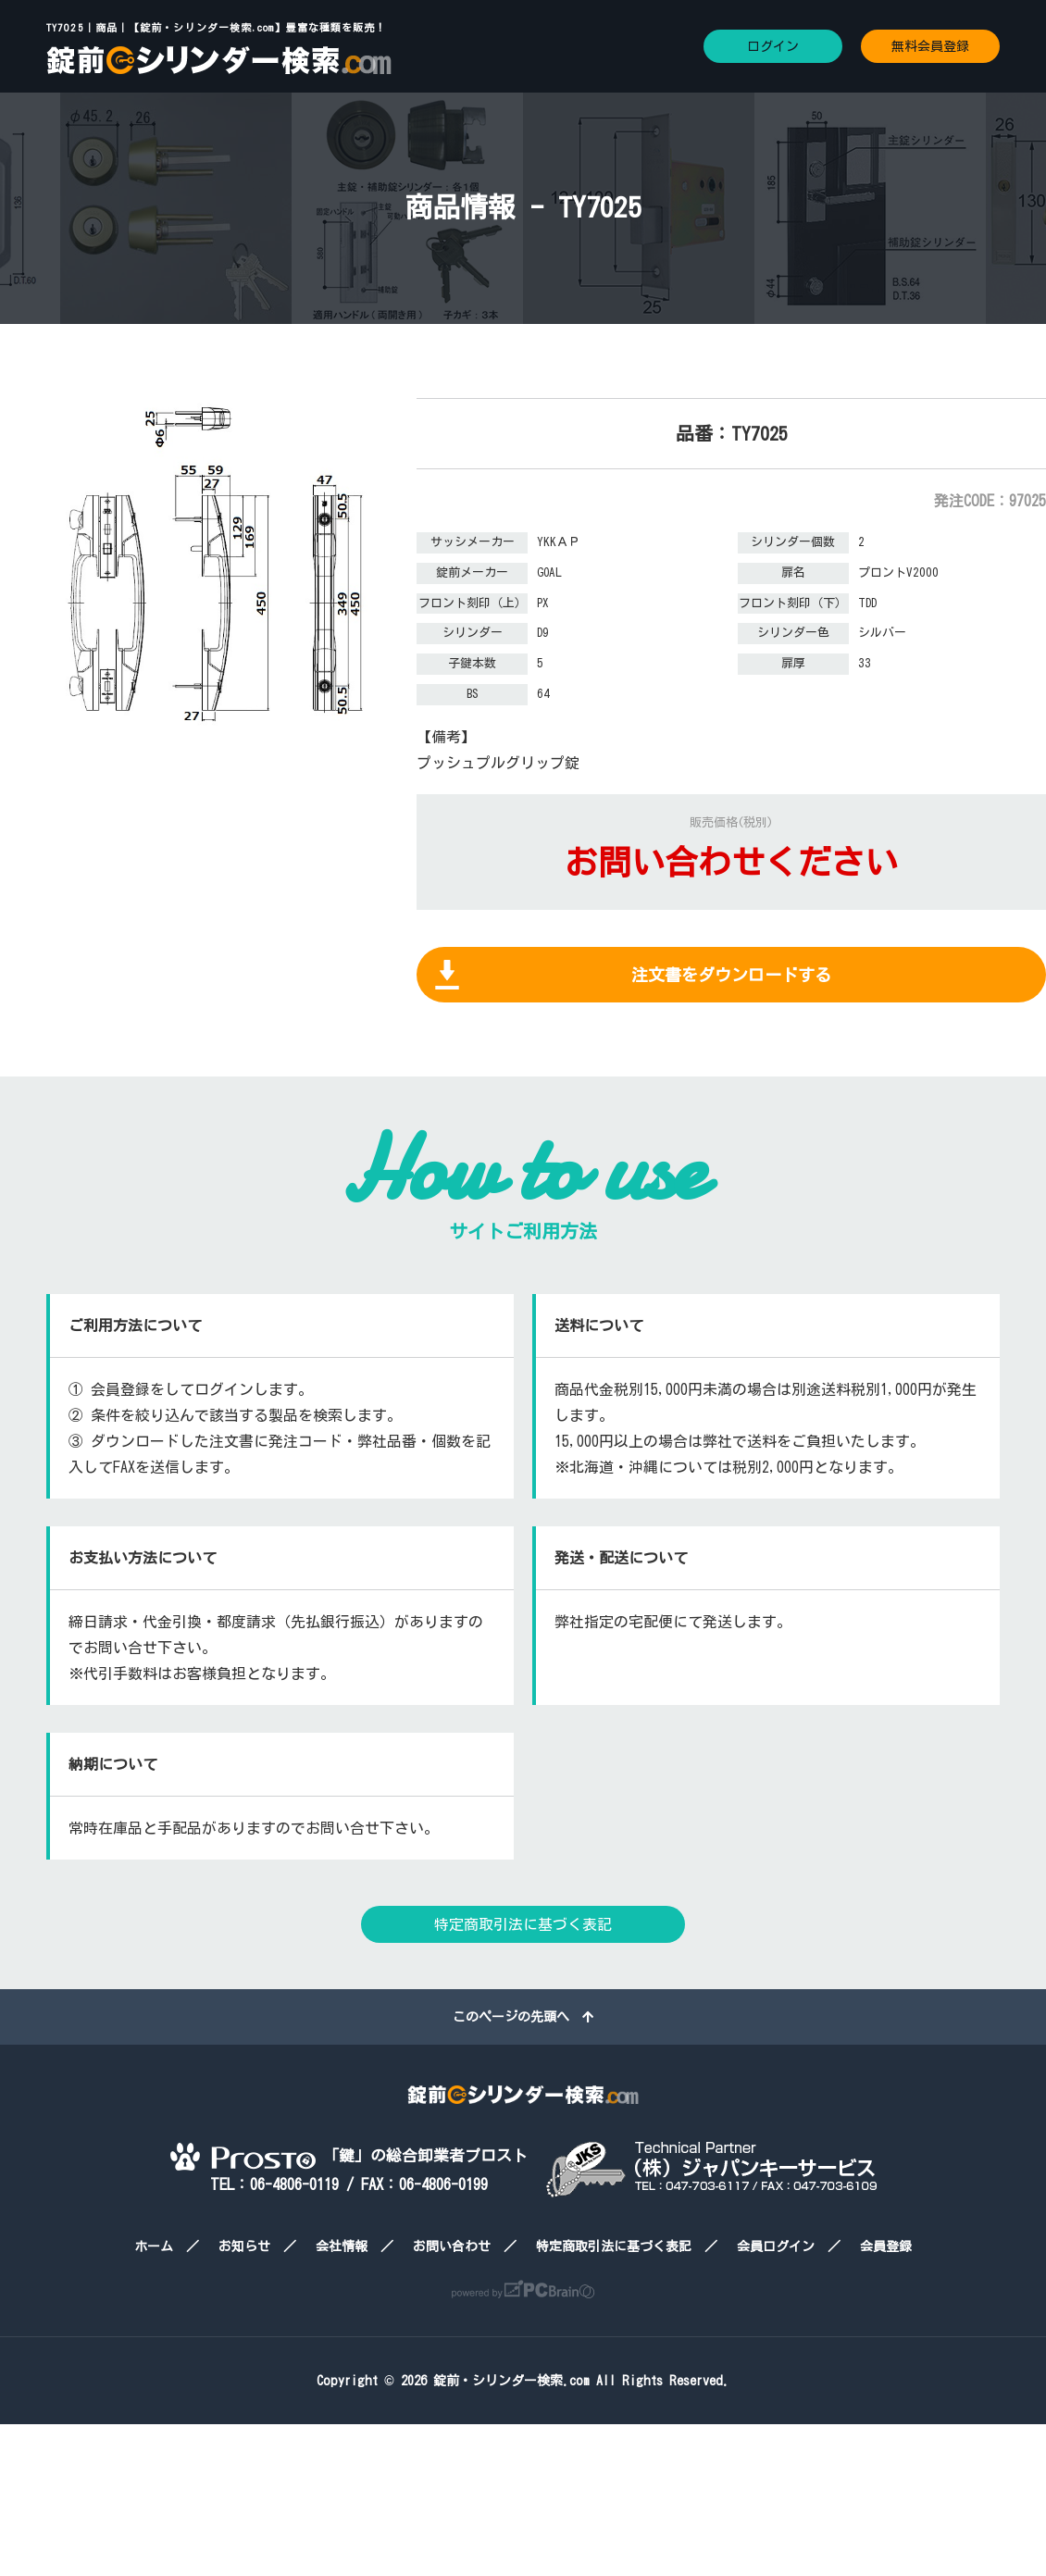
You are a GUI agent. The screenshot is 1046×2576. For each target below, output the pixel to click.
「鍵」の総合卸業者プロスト (349, 2155)
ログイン (773, 46)
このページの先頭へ (523, 2016)
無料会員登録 (930, 46)
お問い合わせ (452, 2246)
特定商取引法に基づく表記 (523, 1924)
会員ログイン (776, 2246)
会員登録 (886, 2246)
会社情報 (341, 2246)
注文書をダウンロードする (731, 974)
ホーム (153, 2246)
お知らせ (244, 2246)
